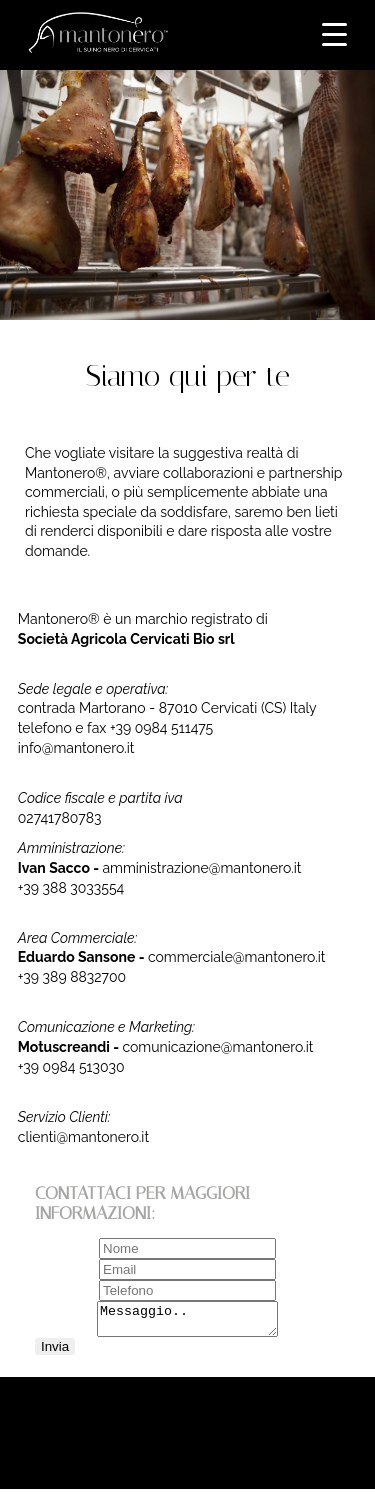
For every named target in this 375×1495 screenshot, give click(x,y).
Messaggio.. (187, 1322)
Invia (55, 1352)
